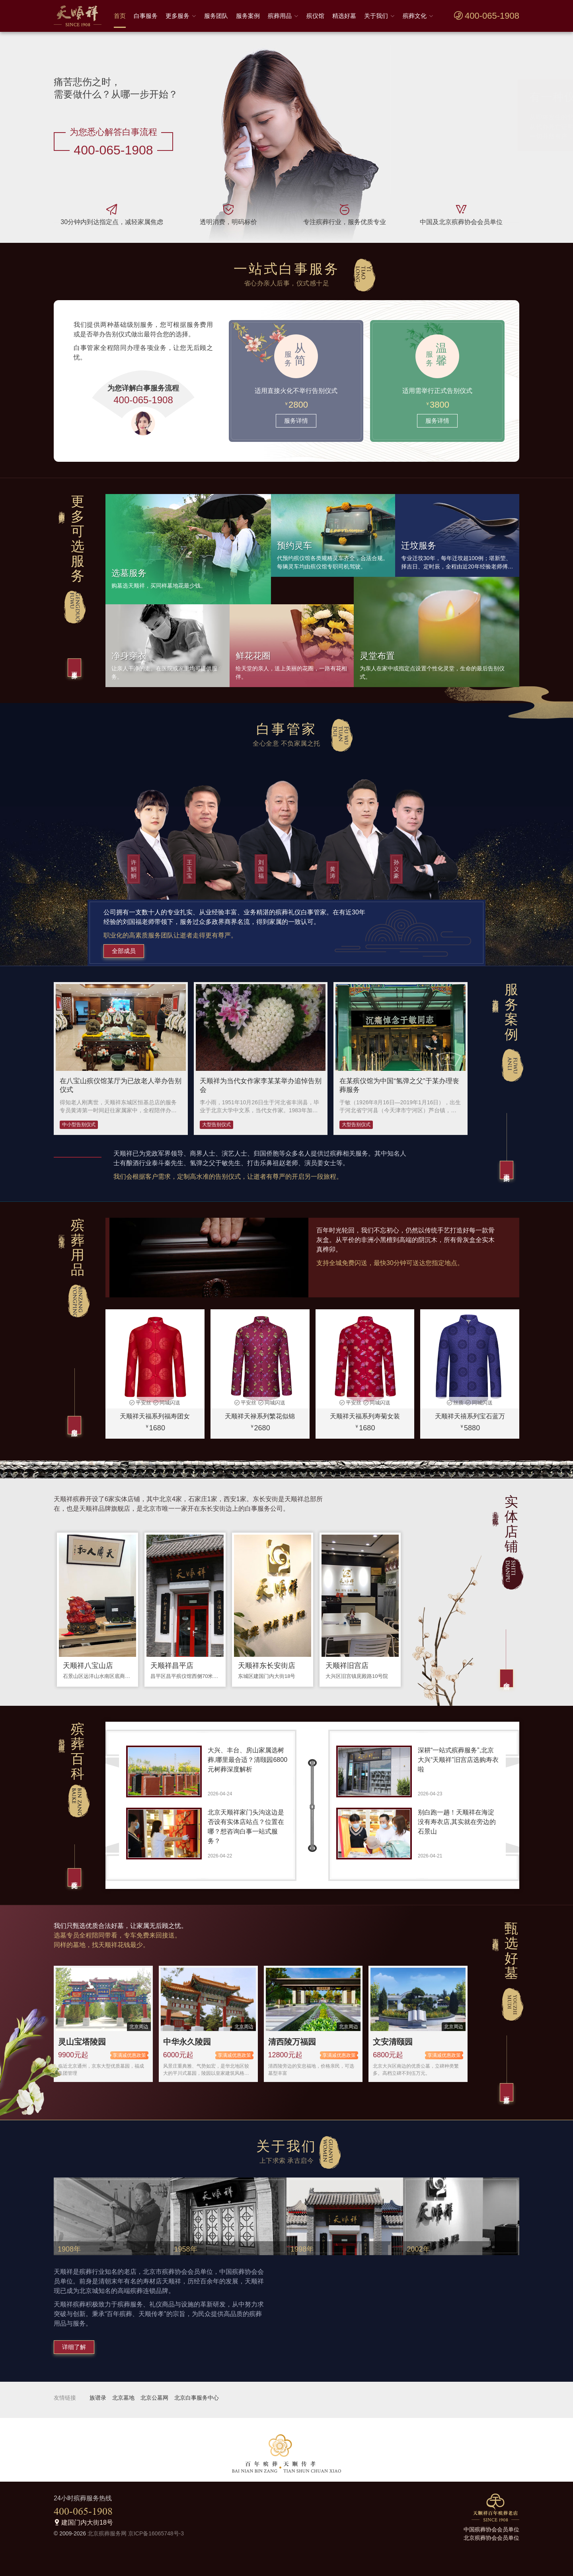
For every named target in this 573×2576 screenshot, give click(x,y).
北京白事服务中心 (196, 2397)
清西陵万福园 (292, 2041)
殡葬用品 (280, 15)
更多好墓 (506, 2092)
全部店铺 (506, 1678)
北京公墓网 (154, 2397)
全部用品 (74, 1425)
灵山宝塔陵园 (82, 2041)
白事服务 (146, 15)
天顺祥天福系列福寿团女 (155, 1416)
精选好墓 (344, 15)
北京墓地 (123, 2397)
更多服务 (177, 15)
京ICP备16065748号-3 (156, 2533)
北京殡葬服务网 (107, 2533)
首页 (120, 15)
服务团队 (216, 15)
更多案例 (506, 1170)
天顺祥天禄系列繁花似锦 (260, 1416)
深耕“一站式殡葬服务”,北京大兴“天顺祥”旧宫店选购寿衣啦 (458, 1760)
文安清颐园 (393, 2041)
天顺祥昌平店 (171, 1666)
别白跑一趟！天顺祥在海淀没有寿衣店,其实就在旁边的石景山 (457, 1822)
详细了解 (74, 2347)
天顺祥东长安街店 (266, 1666)
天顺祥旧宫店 (346, 1666)
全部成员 (124, 950)
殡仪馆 (315, 15)
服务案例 (248, 15)
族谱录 (98, 2397)
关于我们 (376, 15)
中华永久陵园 (187, 2041)
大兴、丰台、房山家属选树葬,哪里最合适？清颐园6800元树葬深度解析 (247, 1760)
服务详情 (296, 420)
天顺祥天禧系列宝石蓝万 (470, 1416)
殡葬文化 (415, 15)
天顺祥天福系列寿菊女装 (365, 1416)
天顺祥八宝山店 (88, 1666)
